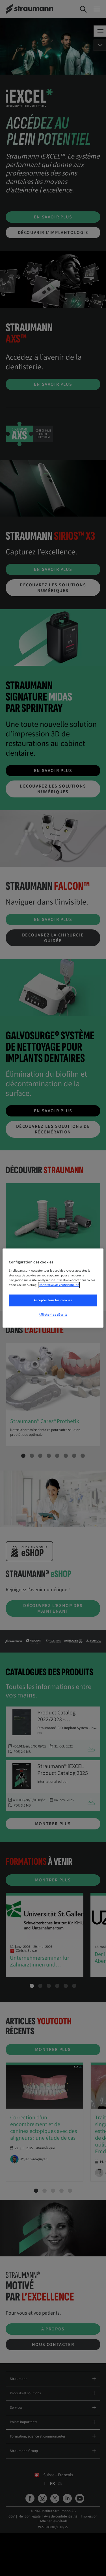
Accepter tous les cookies (53, 1300)
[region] (53, 1288)
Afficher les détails (53, 1314)
